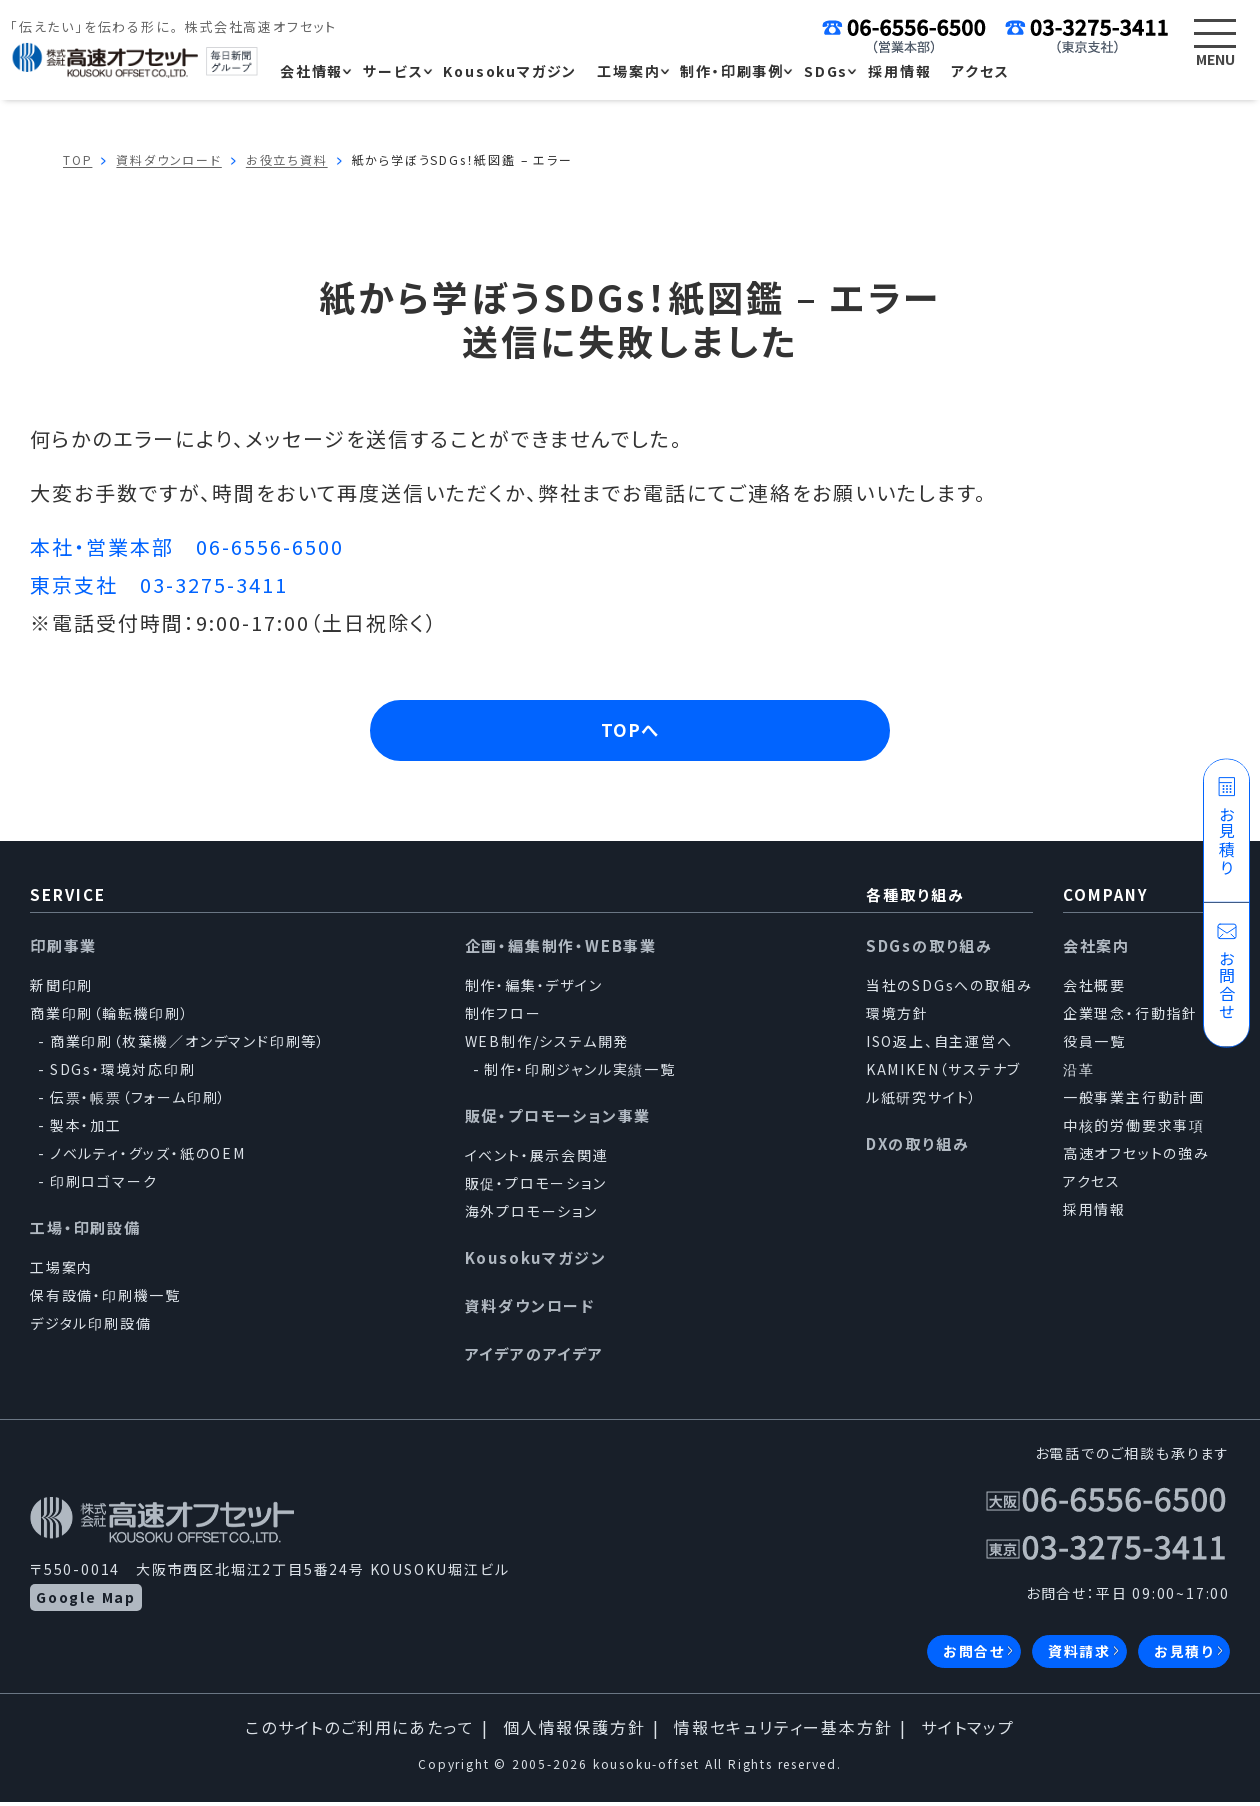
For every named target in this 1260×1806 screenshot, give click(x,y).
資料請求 (1079, 1655)
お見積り (1184, 1655)
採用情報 (1094, 1213)
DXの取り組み (918, 1147)
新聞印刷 (61, 989)
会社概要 (1094, 989)
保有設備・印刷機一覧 (105, 1299)
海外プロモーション (531, 1215)
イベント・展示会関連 (537, 1159)
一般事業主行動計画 (1134, 1101)
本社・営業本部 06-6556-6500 (187, 546)
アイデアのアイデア (534, 1357)
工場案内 (61, 1271)
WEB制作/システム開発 (547, 1045)
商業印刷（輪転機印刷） (110, 1017)
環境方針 (897, 1017)
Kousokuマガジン (536, 1261)
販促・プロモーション (536, 1187)
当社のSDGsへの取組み (949, 989)
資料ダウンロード (530, 1309)
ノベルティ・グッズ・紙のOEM (148, 1157)
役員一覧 (1094, 1045)
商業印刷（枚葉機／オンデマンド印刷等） (188, 1045)
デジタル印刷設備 (90, 1327)
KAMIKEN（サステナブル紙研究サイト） (943, 1087)
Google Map (86, 1601)
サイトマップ (968, 1731)
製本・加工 (86, 1129)
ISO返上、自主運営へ (939, 1045)
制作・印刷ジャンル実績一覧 (579, 1073)
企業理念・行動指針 (1130, 1017)
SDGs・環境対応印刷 (123, 1073)
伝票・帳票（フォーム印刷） (138, 1101)
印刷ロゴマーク (104, 1185)
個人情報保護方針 (574, 1731)
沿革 (1079, 1073)
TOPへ (630, 732)
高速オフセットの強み (1136, 1157)
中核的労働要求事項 (1134, 1129)
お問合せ (974, 1655)
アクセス (1092, 1185)
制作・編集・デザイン (534, 989)
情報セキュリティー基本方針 (783, 1731)
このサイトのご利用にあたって (359, 1731)
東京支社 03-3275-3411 (159, 584)
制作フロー (503, 1017)
